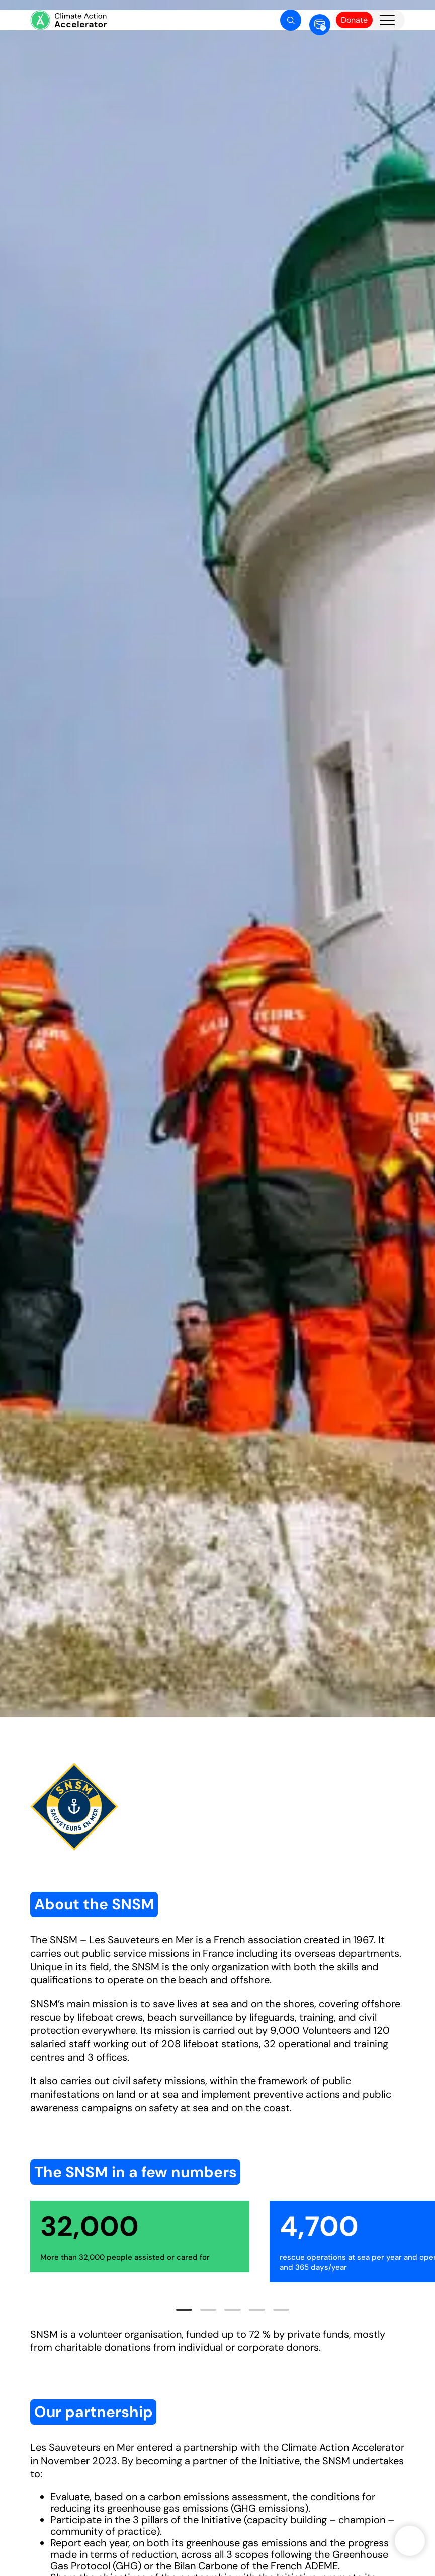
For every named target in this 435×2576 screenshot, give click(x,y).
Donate (354, 20)
